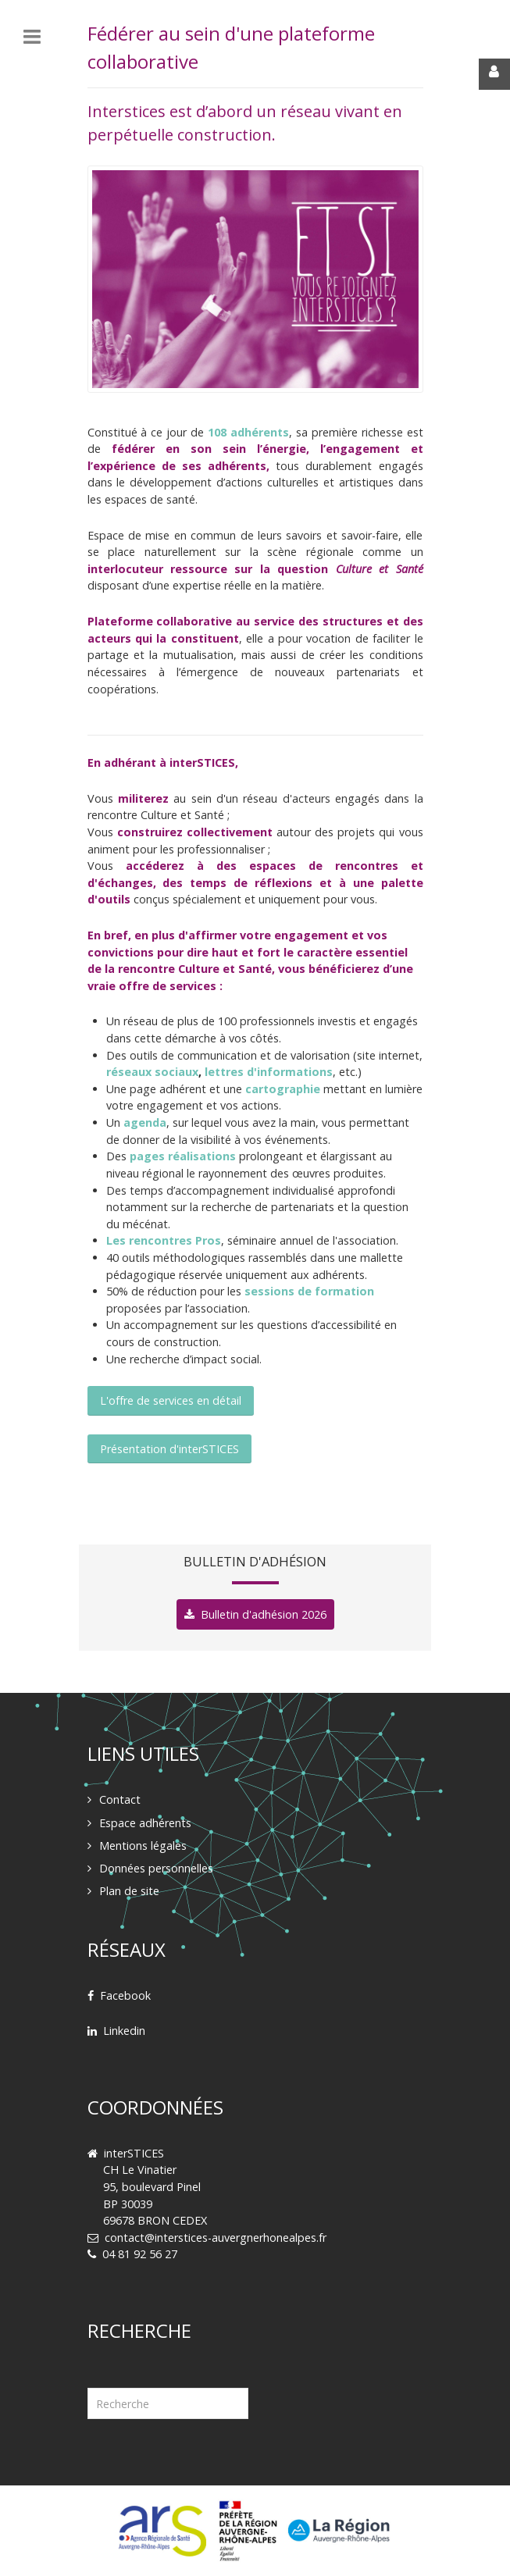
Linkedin (124, 2030)
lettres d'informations (269, 1071)
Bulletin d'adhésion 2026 (263, 1614)
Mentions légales (143, 1845)
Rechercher (87, 2368)
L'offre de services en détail (170, 1400)
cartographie (282, 1088)
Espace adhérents (145, 1822)
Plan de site (129, 1890)
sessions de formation (309, 1291)
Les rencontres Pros (163, 1240)
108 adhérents (248, 432)
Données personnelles (156, 1868)
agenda (144, 1122)
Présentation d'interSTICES (169, 1448)
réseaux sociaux (152, 1071)
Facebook (125, 1995)
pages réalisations (183, 1156)
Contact (120, 1799)
